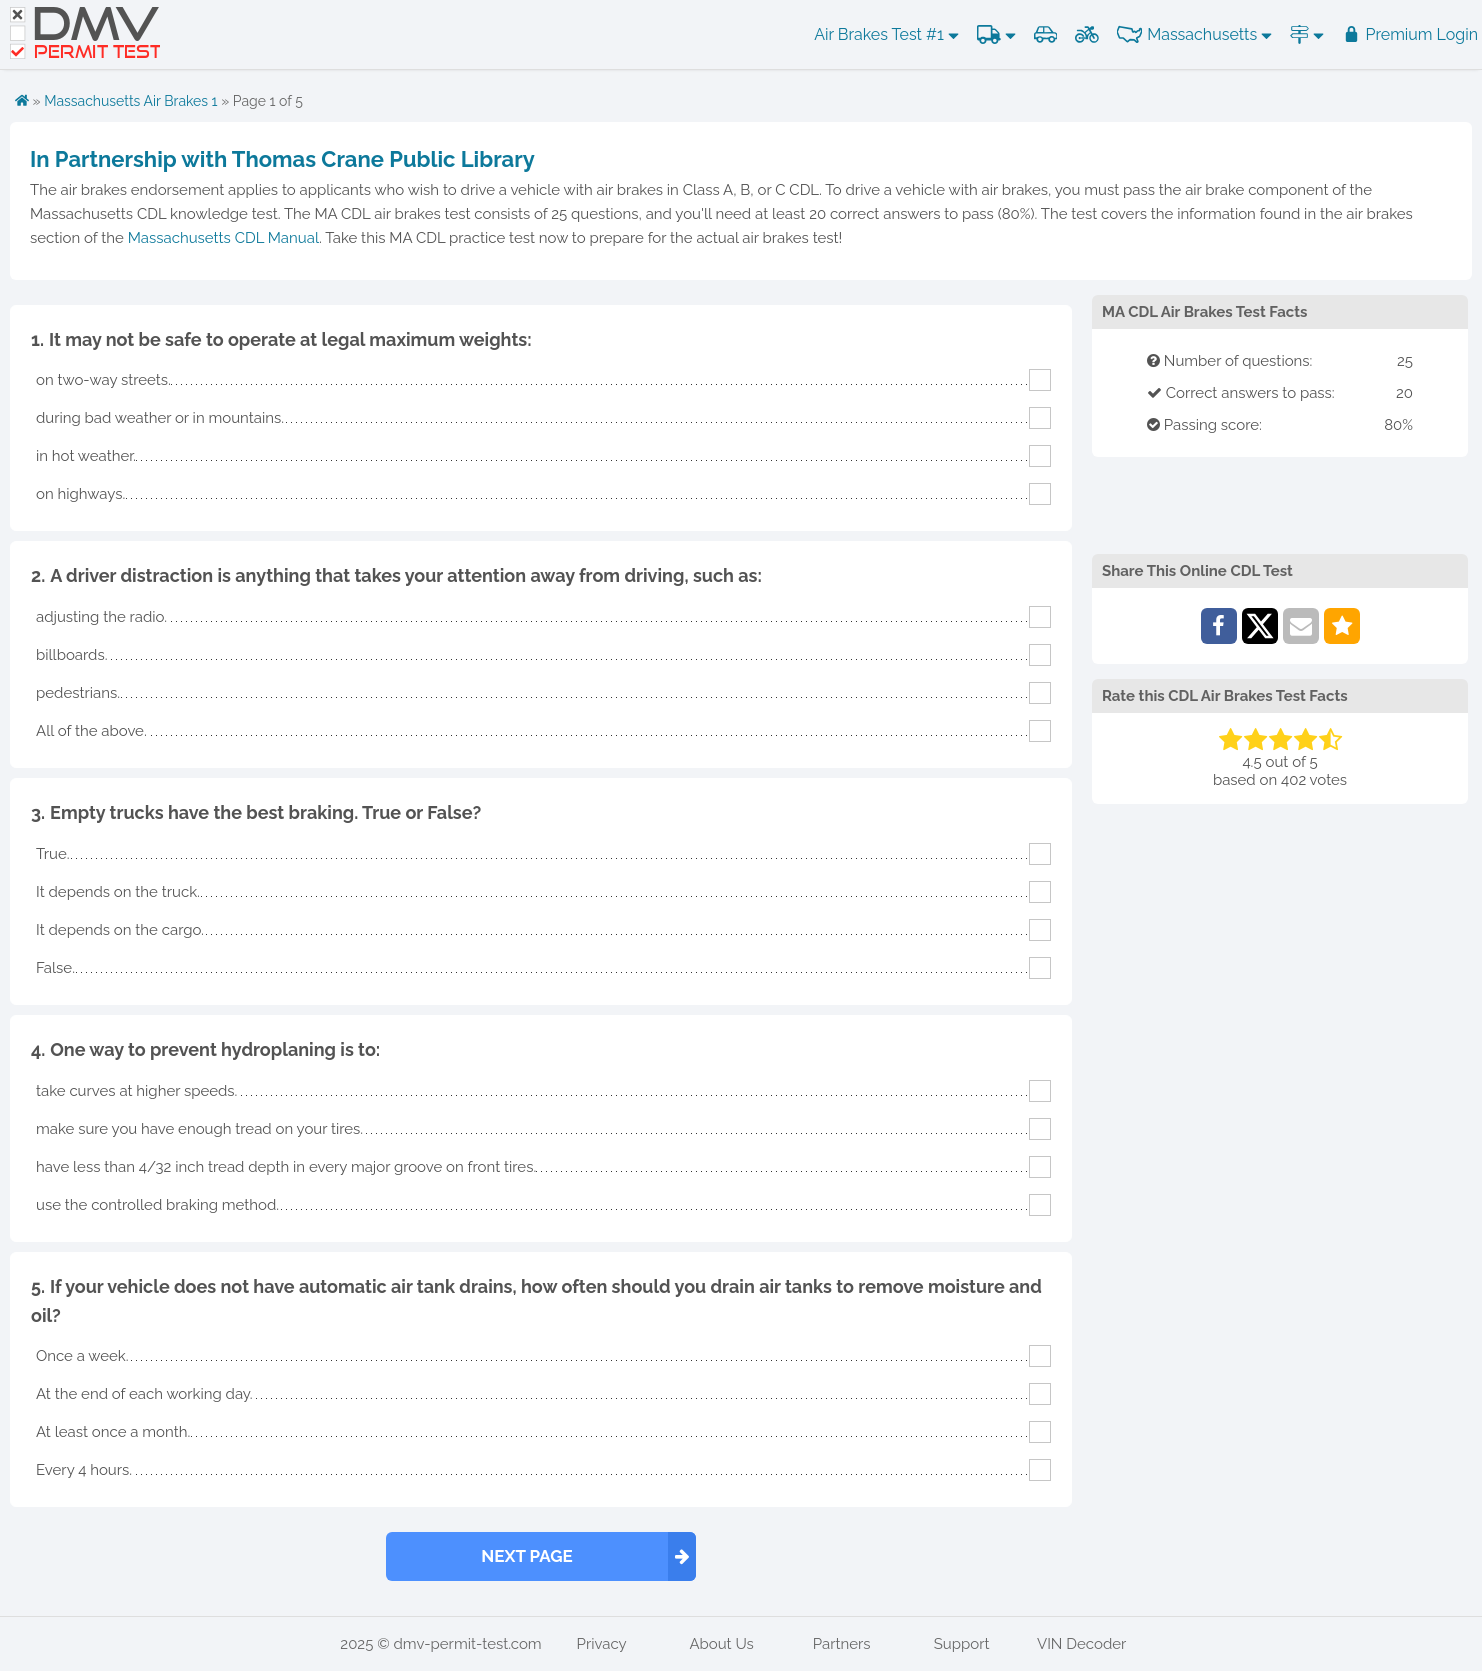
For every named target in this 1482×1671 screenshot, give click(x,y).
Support (962, 1644)
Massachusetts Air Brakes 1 (130, 101)
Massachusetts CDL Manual (223, 238)
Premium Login (1410, 34)
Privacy (602, 1644)
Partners (842, 1644)
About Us (721, 1644)
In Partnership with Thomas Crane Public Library (282, 159)
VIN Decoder (1081, 1644)
